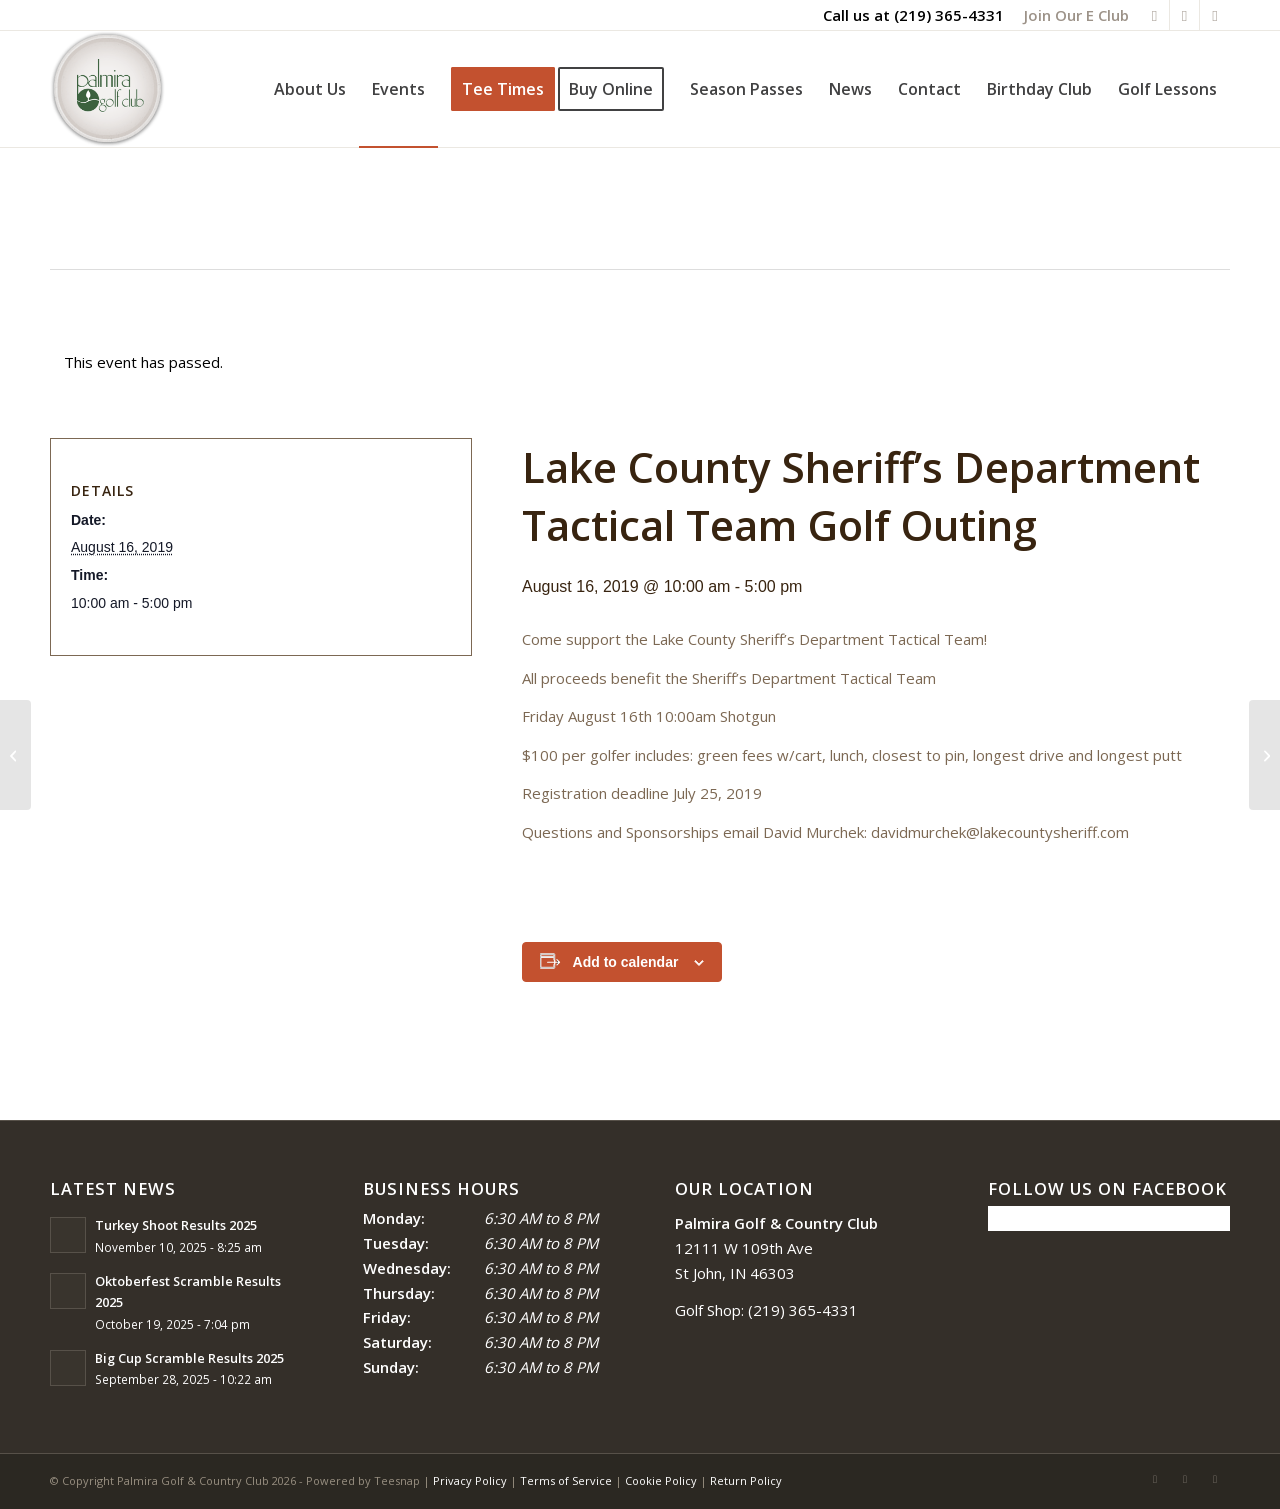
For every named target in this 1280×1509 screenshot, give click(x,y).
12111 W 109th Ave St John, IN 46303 (776, 1248)
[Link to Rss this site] (1184, 15)
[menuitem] (1071, 15)
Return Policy (746, 1480)
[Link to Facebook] (1154, 15)
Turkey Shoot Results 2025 (176, 1225)
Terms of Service (566, 1480)
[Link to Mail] (1215, 15)
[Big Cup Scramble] (1264, 755)
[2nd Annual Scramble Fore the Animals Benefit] (15, 755)
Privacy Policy (470, 1480)
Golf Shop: (709, 1310)
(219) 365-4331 (949, 15)
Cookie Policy (661, 1480)
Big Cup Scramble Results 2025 (189, 1358)
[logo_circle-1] (107, 89)
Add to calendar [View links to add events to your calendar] (626, 962)
